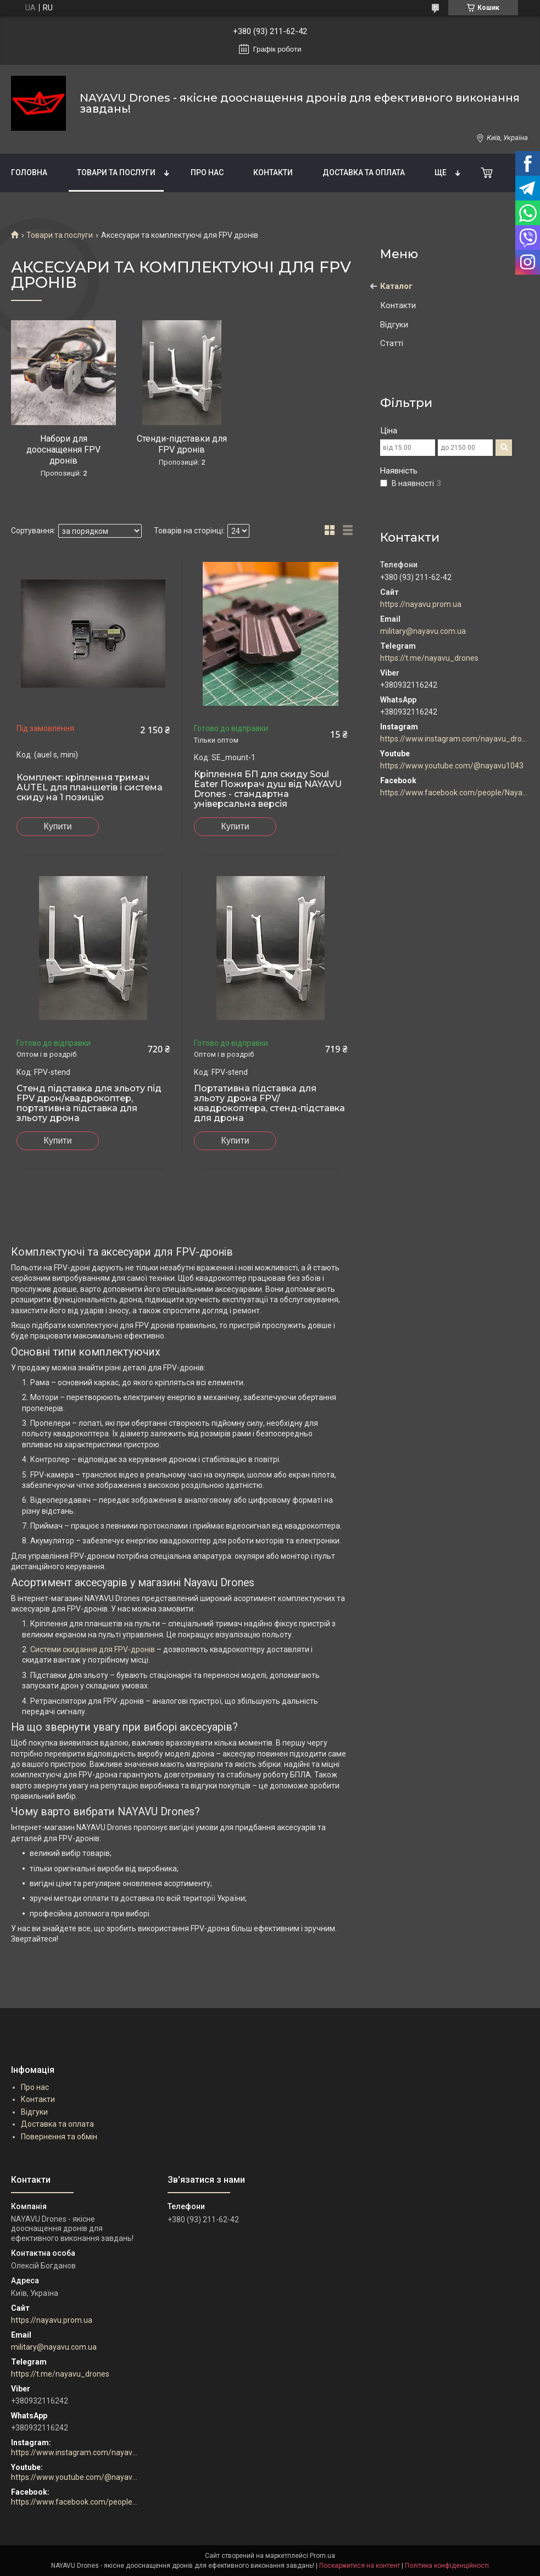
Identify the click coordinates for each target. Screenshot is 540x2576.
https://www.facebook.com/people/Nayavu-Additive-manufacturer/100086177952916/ (454, 792)
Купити (57, 826)
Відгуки (394, 325)
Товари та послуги (116, 172)
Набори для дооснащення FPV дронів (63, 449)
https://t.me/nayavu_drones (429, 658)
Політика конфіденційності (447, 2565)
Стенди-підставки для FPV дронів (182, 444)
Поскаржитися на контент (359, 2565)
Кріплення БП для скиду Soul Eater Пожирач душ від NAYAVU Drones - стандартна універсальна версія (268, 789)
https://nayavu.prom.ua (420, 604)
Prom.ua (322, 2556)
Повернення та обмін (59, 2136)
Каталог (396, 286)
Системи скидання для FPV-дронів (92, 1649)
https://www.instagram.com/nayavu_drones (454, 738)
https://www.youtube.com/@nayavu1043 (452, 765)
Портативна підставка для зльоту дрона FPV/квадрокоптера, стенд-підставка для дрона (269, 1103)
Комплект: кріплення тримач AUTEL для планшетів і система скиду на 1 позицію (89, 787)
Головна (29, 172)
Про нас (207, 172)
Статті (391, 343)
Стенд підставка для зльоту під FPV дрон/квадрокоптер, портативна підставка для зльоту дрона (89, 1103)
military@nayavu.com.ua (423, 631)
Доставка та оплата (363, 172)
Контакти (273, 172)
